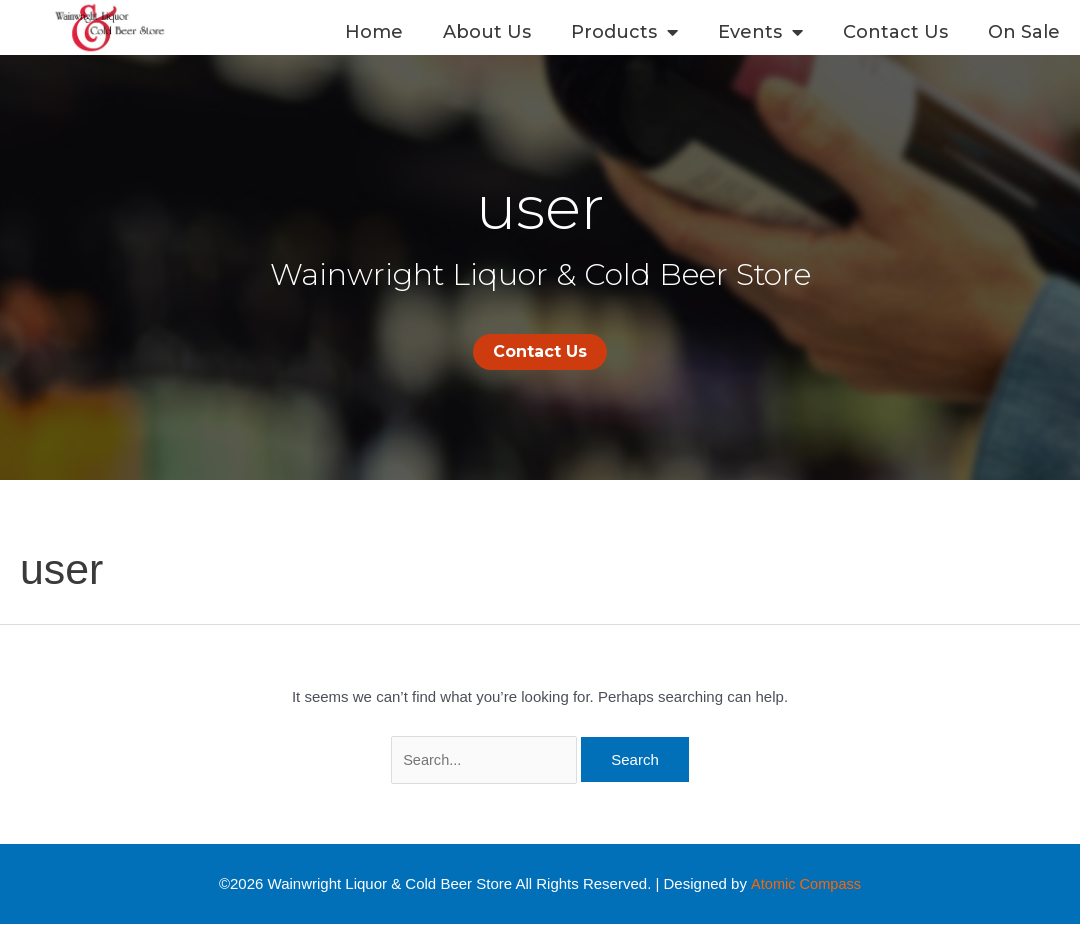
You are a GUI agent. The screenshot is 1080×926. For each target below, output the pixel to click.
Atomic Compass (805, 884)
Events (760, 32)
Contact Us (895, 32)
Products (624, 32)
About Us (487, 32)
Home (374, 32)
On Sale (1024, 32)
